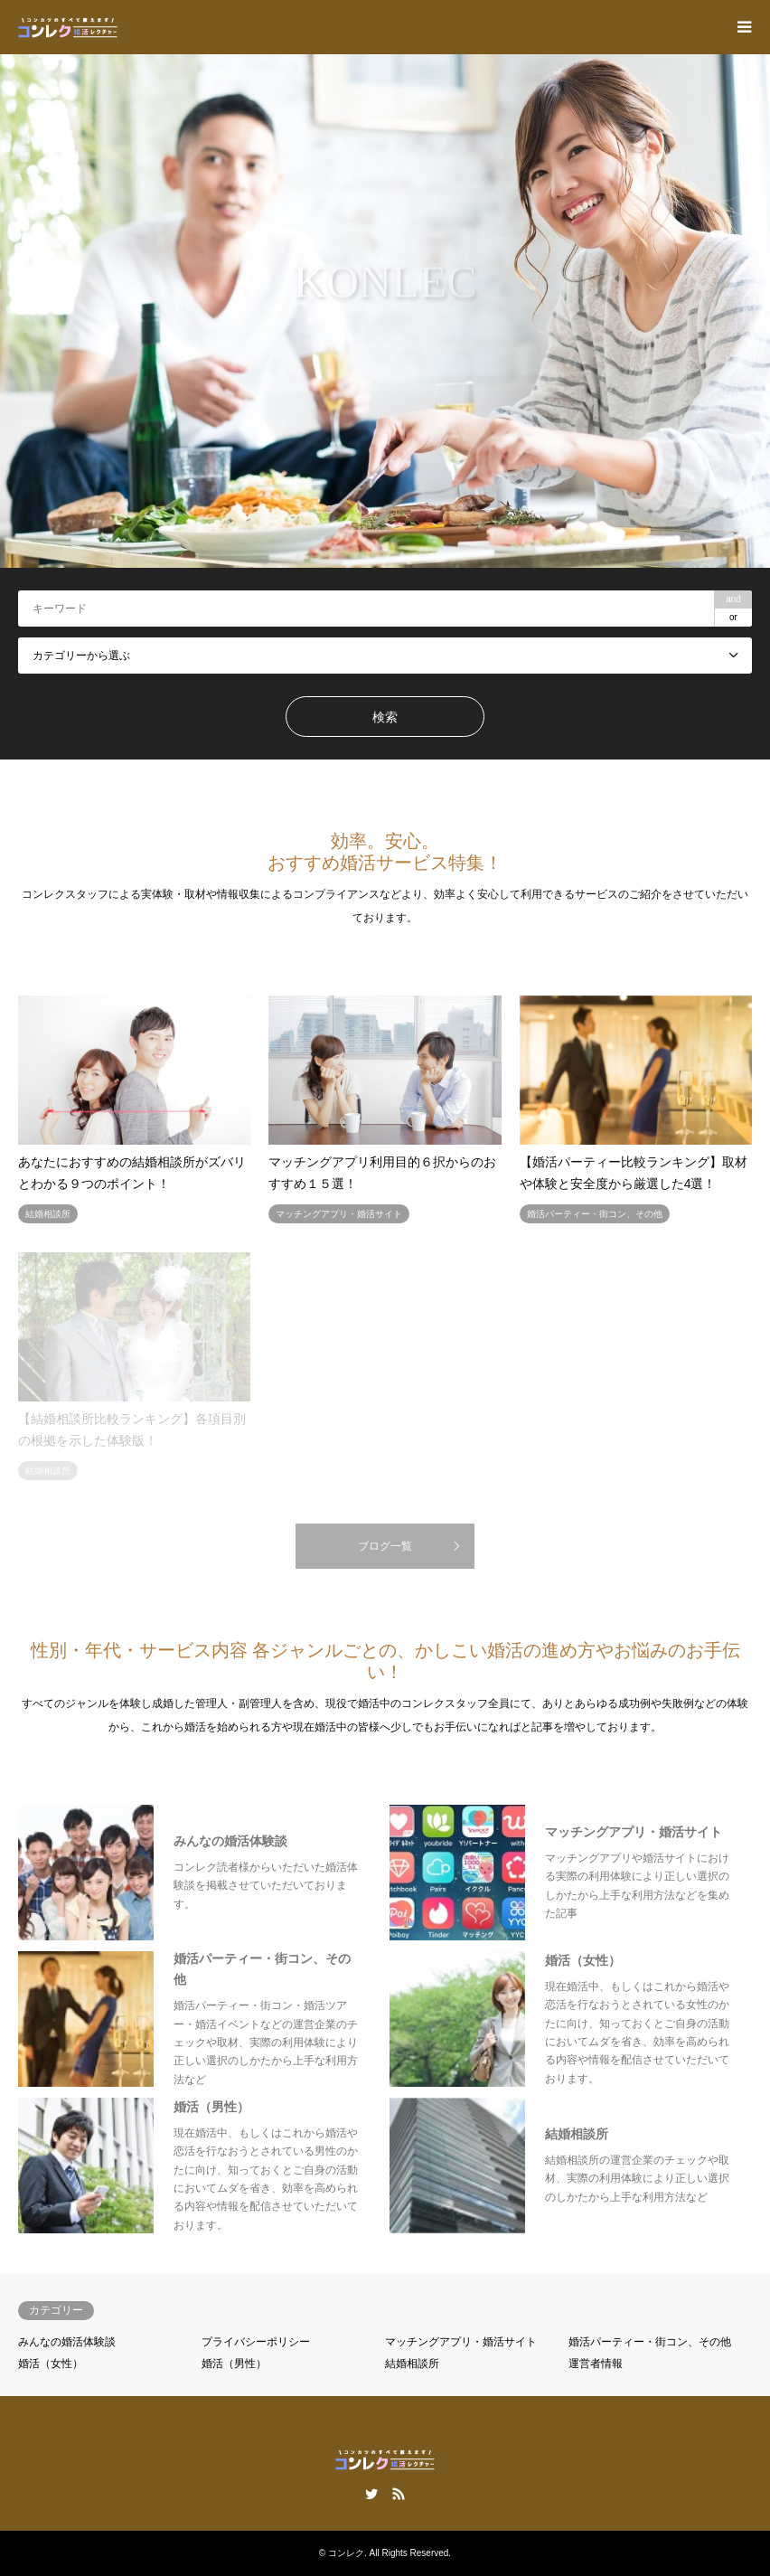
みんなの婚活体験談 (67, 2341)
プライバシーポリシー (256, 2341)
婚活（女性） (50, 2363)
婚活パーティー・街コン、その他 (649, 2341)
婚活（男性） (234, 2363)
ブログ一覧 (385, 1546)
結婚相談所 (412, 2363)
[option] (385, 311)
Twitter (371, 2493)
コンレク (346, 2553)
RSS (398, 2493)
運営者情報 (595, 2363)
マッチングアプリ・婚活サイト (461, 2341)
